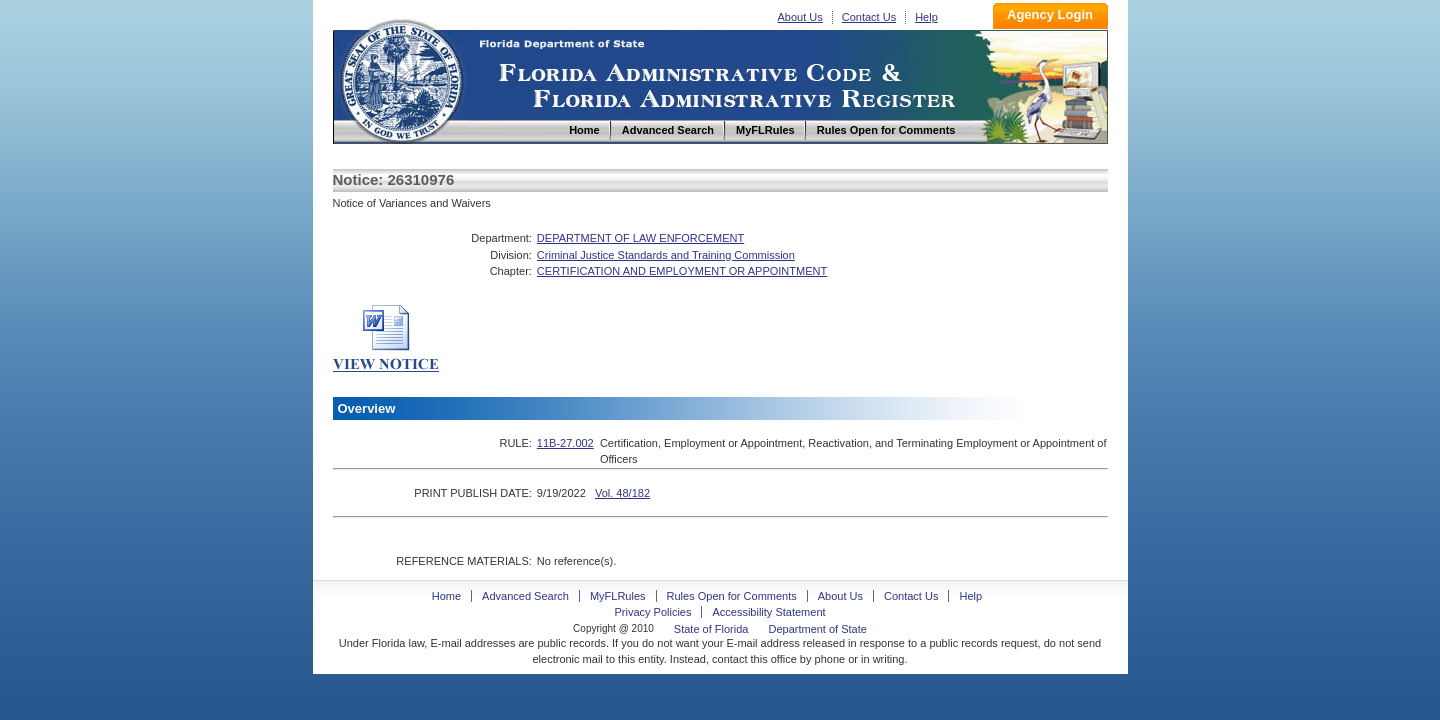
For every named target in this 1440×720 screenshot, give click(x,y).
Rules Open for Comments (732, 596)
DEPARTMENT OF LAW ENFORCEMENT (640, 238)
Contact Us (869, 17)
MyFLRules (618, 596)
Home (401, 78)
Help (926, 17)
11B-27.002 (565, 443)
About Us (800, 17)
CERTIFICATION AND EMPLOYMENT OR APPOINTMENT (682, 271)
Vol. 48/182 (622, 493)
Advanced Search (525, 596)
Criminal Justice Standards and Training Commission (666, 255)
